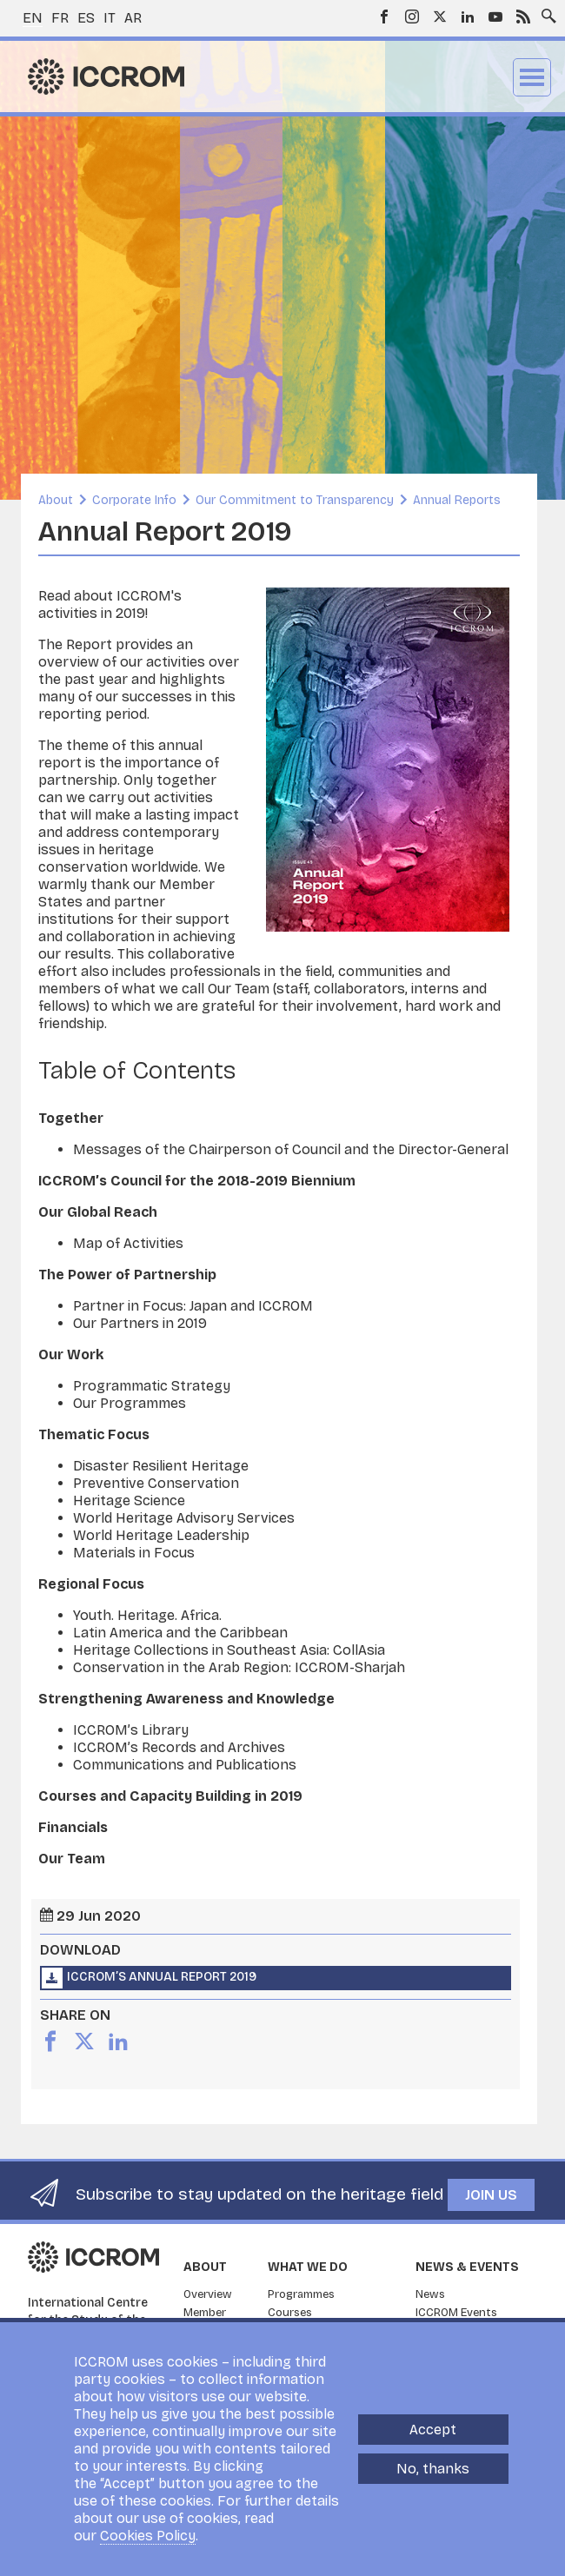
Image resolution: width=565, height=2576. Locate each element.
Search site (545, 11)
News (430, 2294)
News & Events (467, 2267)
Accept (432, 2429)
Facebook (384, 16)
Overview (207, 2294)
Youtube (495, 16)
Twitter (440, 16)
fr (60, 18)
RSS (523, 16)
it (109, 18)
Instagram (412, 16)
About (55, 500)
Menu (532, 77)
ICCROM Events (456, 2313)
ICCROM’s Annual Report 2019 (161, 1976)
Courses (290, 2313)
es (86, 18)
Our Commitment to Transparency (295, 500)
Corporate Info (134, 500)
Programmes (301, 2294)
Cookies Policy (148, 2535)
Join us (491, 2195)
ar (133, 18)
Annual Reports (457, 500)
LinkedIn (468, 16)
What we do (308, 2267)
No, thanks (432, 2468)
